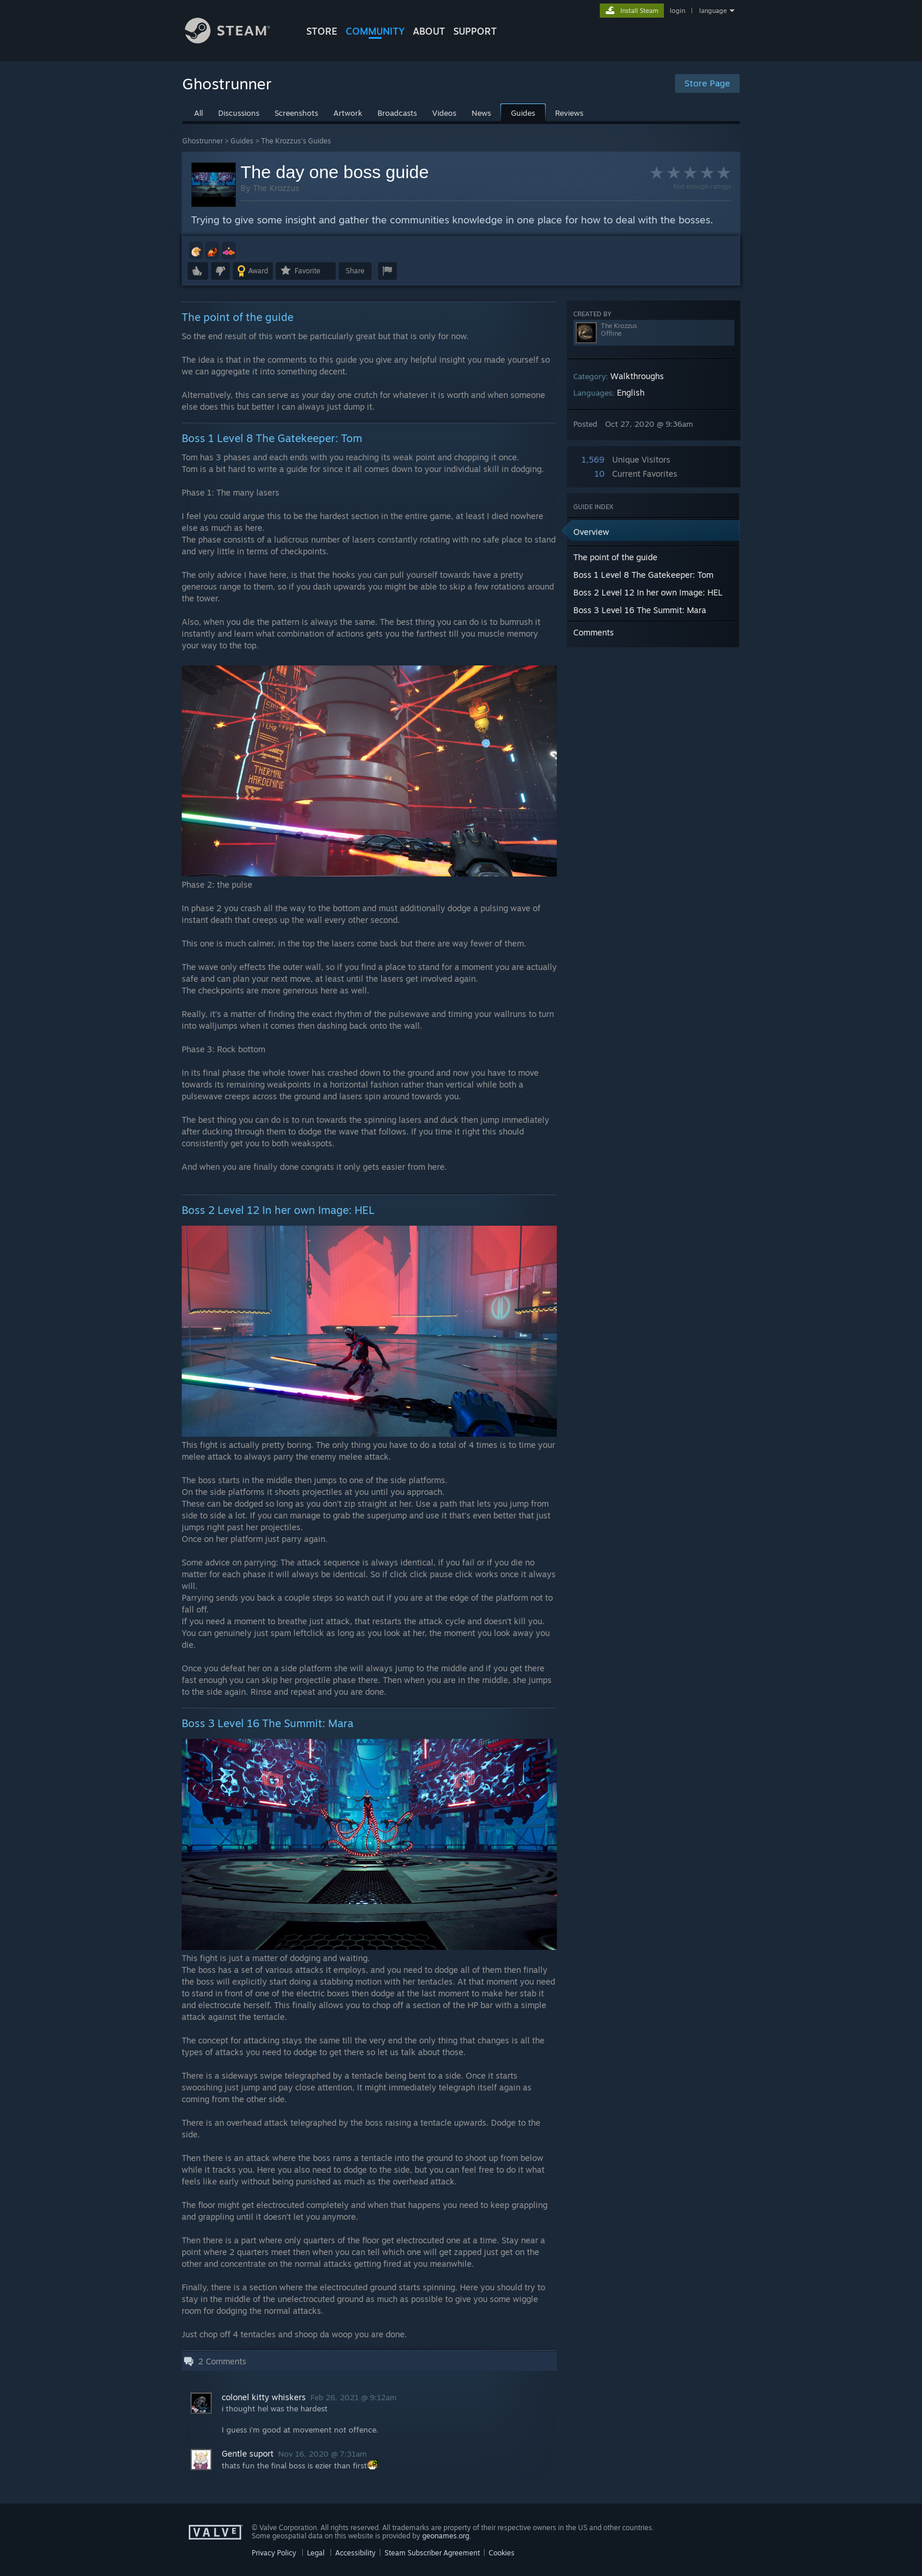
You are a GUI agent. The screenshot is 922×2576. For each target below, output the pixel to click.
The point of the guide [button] (615, 557)
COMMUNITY (375, 31)
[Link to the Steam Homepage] (236, 40)
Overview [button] (591, 532)
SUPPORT (475, 31)
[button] (196, 250)
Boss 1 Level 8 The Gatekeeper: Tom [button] (643, 575)
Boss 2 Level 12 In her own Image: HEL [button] (648, 592)
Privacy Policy (274, 2552)
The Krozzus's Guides (296, 140)
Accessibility (355, 2552)
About (429, 31)
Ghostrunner (202, 140)
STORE (322, 31)
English (630, 392)
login (677, 10)
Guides (241, 140)
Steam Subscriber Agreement (432, 2552)
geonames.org (445, 2535)
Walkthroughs (637, 376)
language (713, 10)
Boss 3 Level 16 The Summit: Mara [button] (639, 610)
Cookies (502, 2552)
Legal (316, 2552)
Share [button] (355, 270)
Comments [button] (593, 632)
